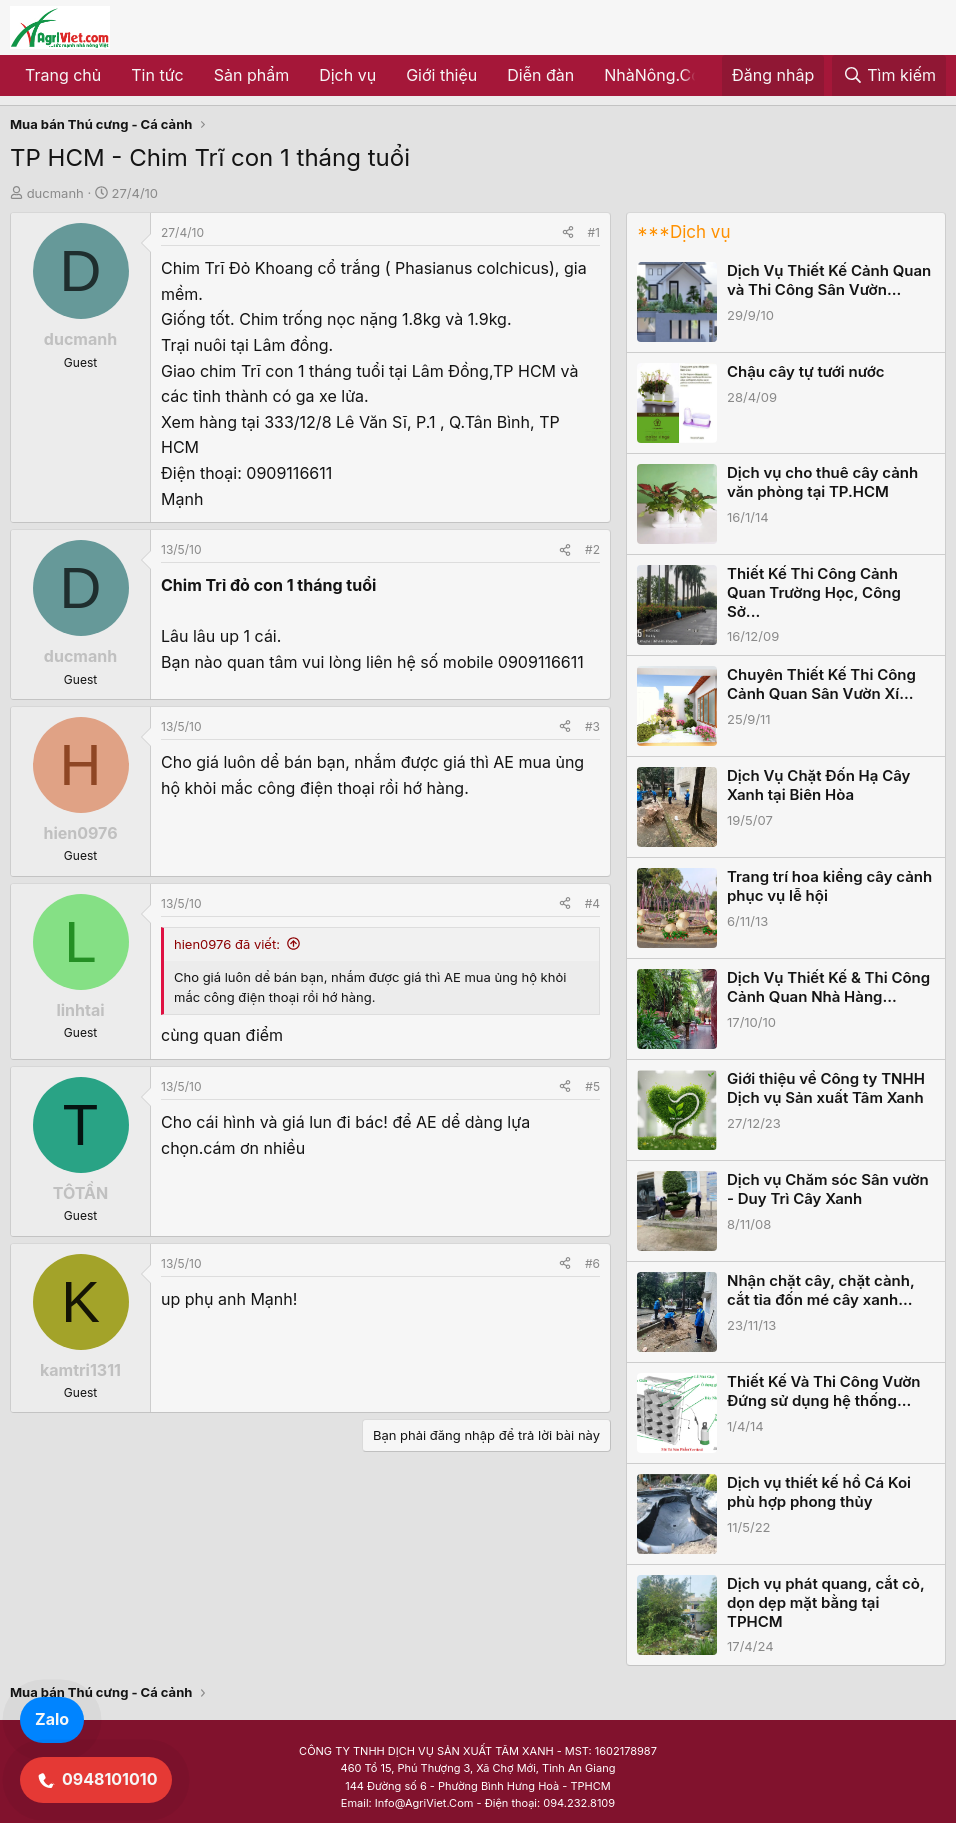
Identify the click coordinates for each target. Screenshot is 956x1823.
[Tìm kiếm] (889, 76)
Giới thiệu (441, 75)
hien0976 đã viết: (227, 944)
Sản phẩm (251, 75)
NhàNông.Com (659, 75)
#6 (592, 1263)
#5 (592, 1086)
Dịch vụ (347, 75)
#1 (594, 232)
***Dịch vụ (683, 232)
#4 (592, 903)
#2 (592, 549)
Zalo (52, 1719)
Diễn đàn (540, 75)
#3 (592, 726)
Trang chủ (63, 75)
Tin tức (157, 75)
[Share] (568, 232)
